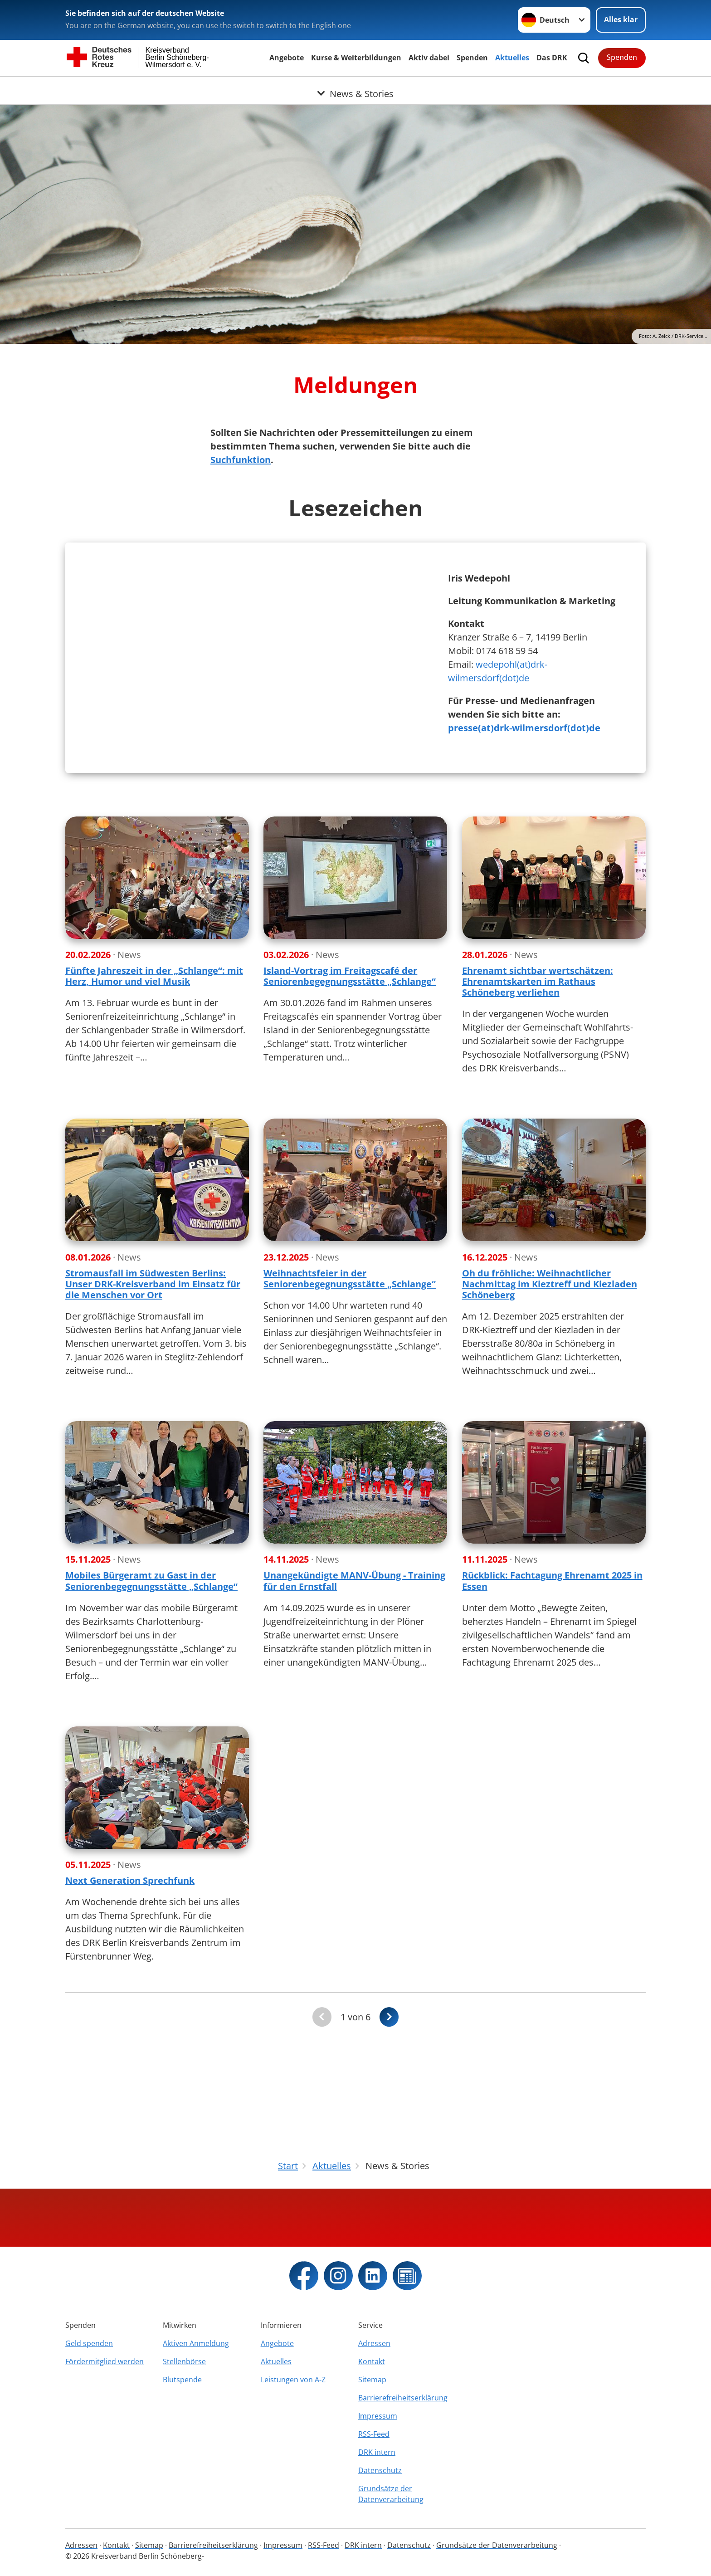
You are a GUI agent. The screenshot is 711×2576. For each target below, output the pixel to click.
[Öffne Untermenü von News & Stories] (355, 87)
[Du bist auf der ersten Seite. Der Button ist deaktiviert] (321, 2104)
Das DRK (551, 58)
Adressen (374, 2343)
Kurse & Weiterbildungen (356, 58)
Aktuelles (512, 58)
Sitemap (372, 2380)
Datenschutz (380, 2470)
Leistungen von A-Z (293, 2380)
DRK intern (376, 2452)
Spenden (472, 58)
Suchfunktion (240, 460)
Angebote (286, 58)
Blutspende (182, 2380)
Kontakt (371, 2361)
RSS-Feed (374, 2434)
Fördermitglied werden (104, 2361)
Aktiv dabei (429, 58)
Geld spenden (89, 2343)
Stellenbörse (184, 2361)
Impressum (377, 2416)
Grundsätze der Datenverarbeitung (391, 2493)
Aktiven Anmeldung (196, 2343)
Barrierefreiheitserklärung (403, 2398)
